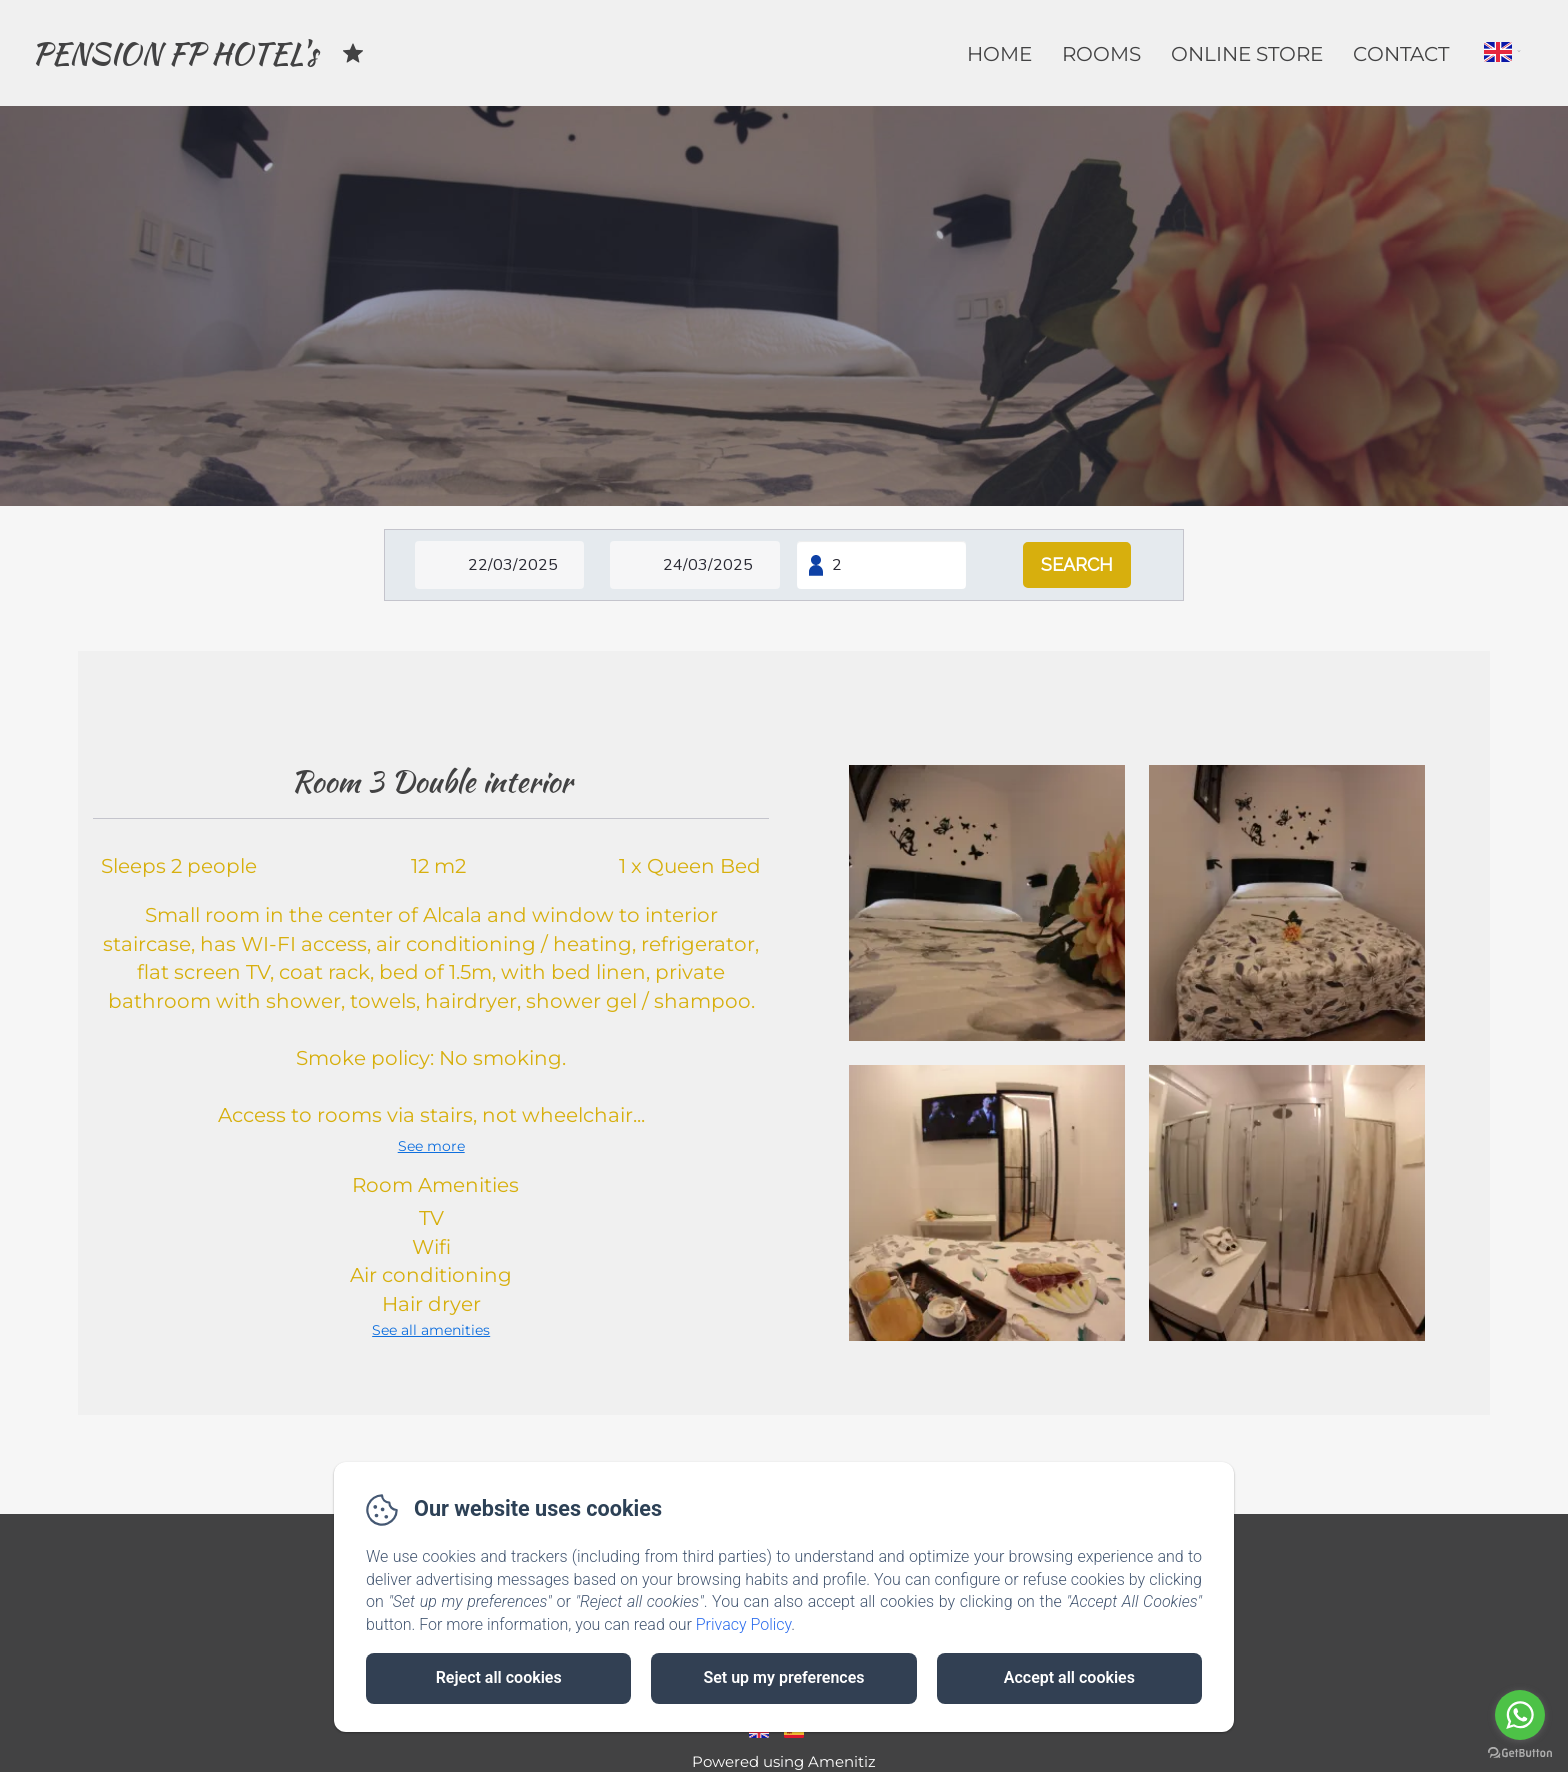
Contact (1401, 54)
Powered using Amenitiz (784, 1761)
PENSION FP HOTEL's (174, 53)
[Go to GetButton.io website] (1520, 1752)
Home (999, 54)
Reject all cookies (499, 1677)
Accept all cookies (1069, 1677)
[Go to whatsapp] (1520, 1715)
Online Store (1247, 54)
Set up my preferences (783, 1677)
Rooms (1101, 54)
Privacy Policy (744, 1624)
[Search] (1077, 565)
